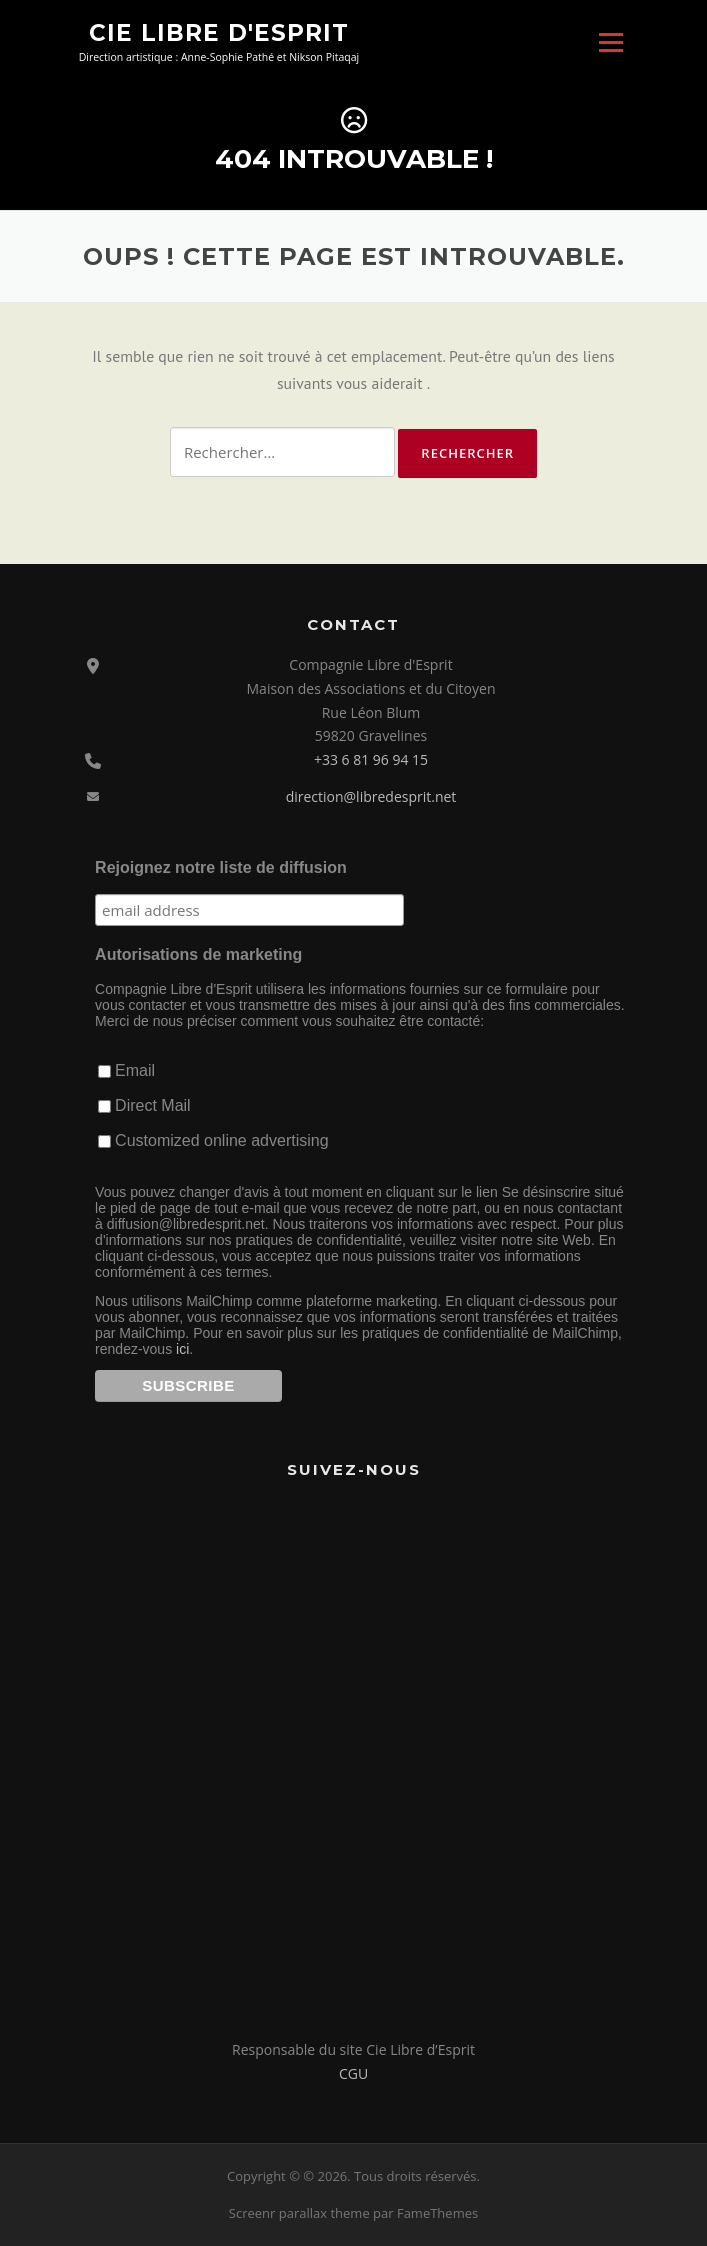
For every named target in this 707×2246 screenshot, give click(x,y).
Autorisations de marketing (198, 954)
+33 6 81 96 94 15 (371, 759)
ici (182, 1349)
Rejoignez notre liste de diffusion (221, 867)
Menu (610, 42)
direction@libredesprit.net (371, 796)
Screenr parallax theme (299, 2213)
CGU (353, 2073)
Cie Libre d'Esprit (219, 32)
